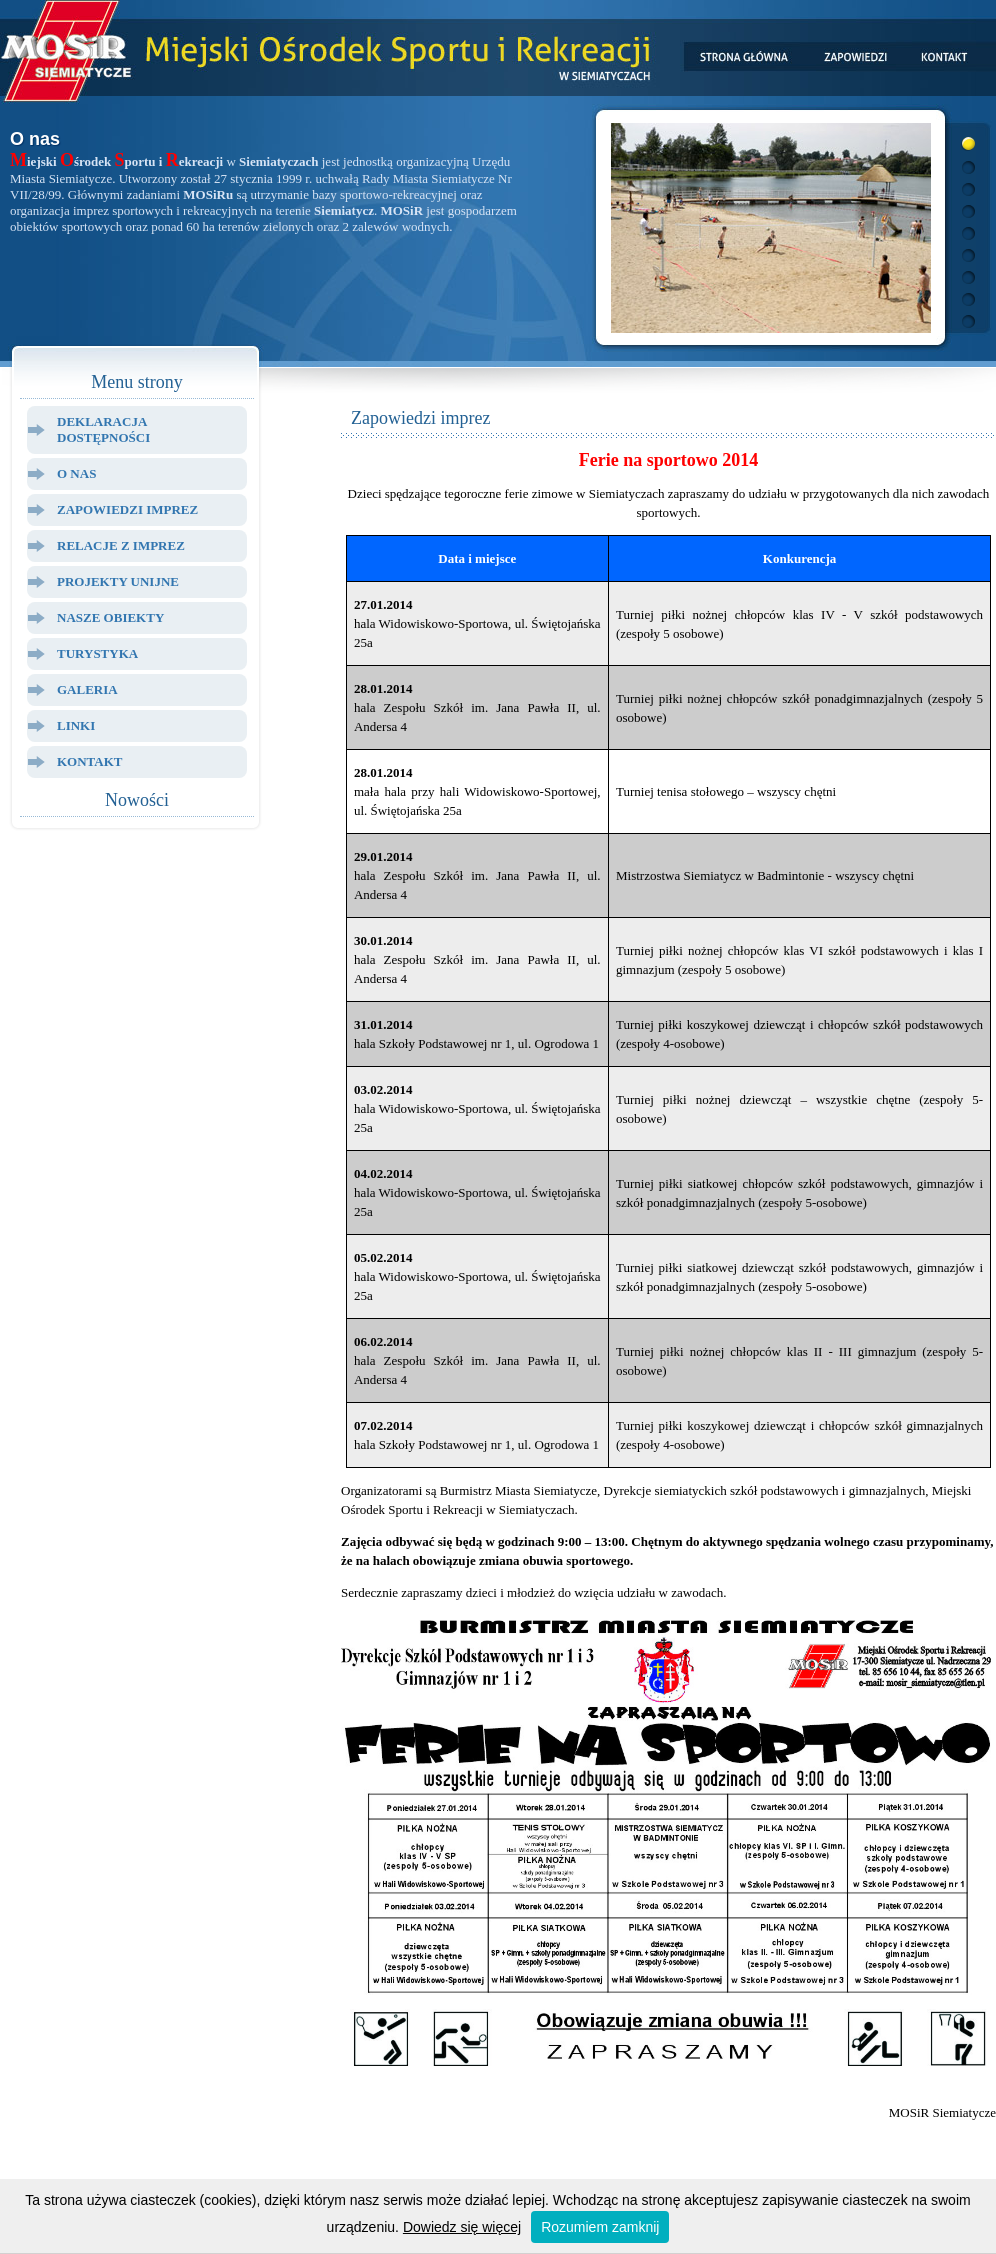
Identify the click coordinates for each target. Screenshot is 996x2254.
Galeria (87, 689)
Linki (76, 725)
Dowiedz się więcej (462, 2227)
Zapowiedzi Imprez (127, 509)
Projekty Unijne (118, 581)
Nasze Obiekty (110, 617)
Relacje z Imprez (121, 545)
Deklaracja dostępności (103, 429)
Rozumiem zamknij (600, 2227)
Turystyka (97, 653)
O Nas (76, 473)
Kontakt (90, 761)
